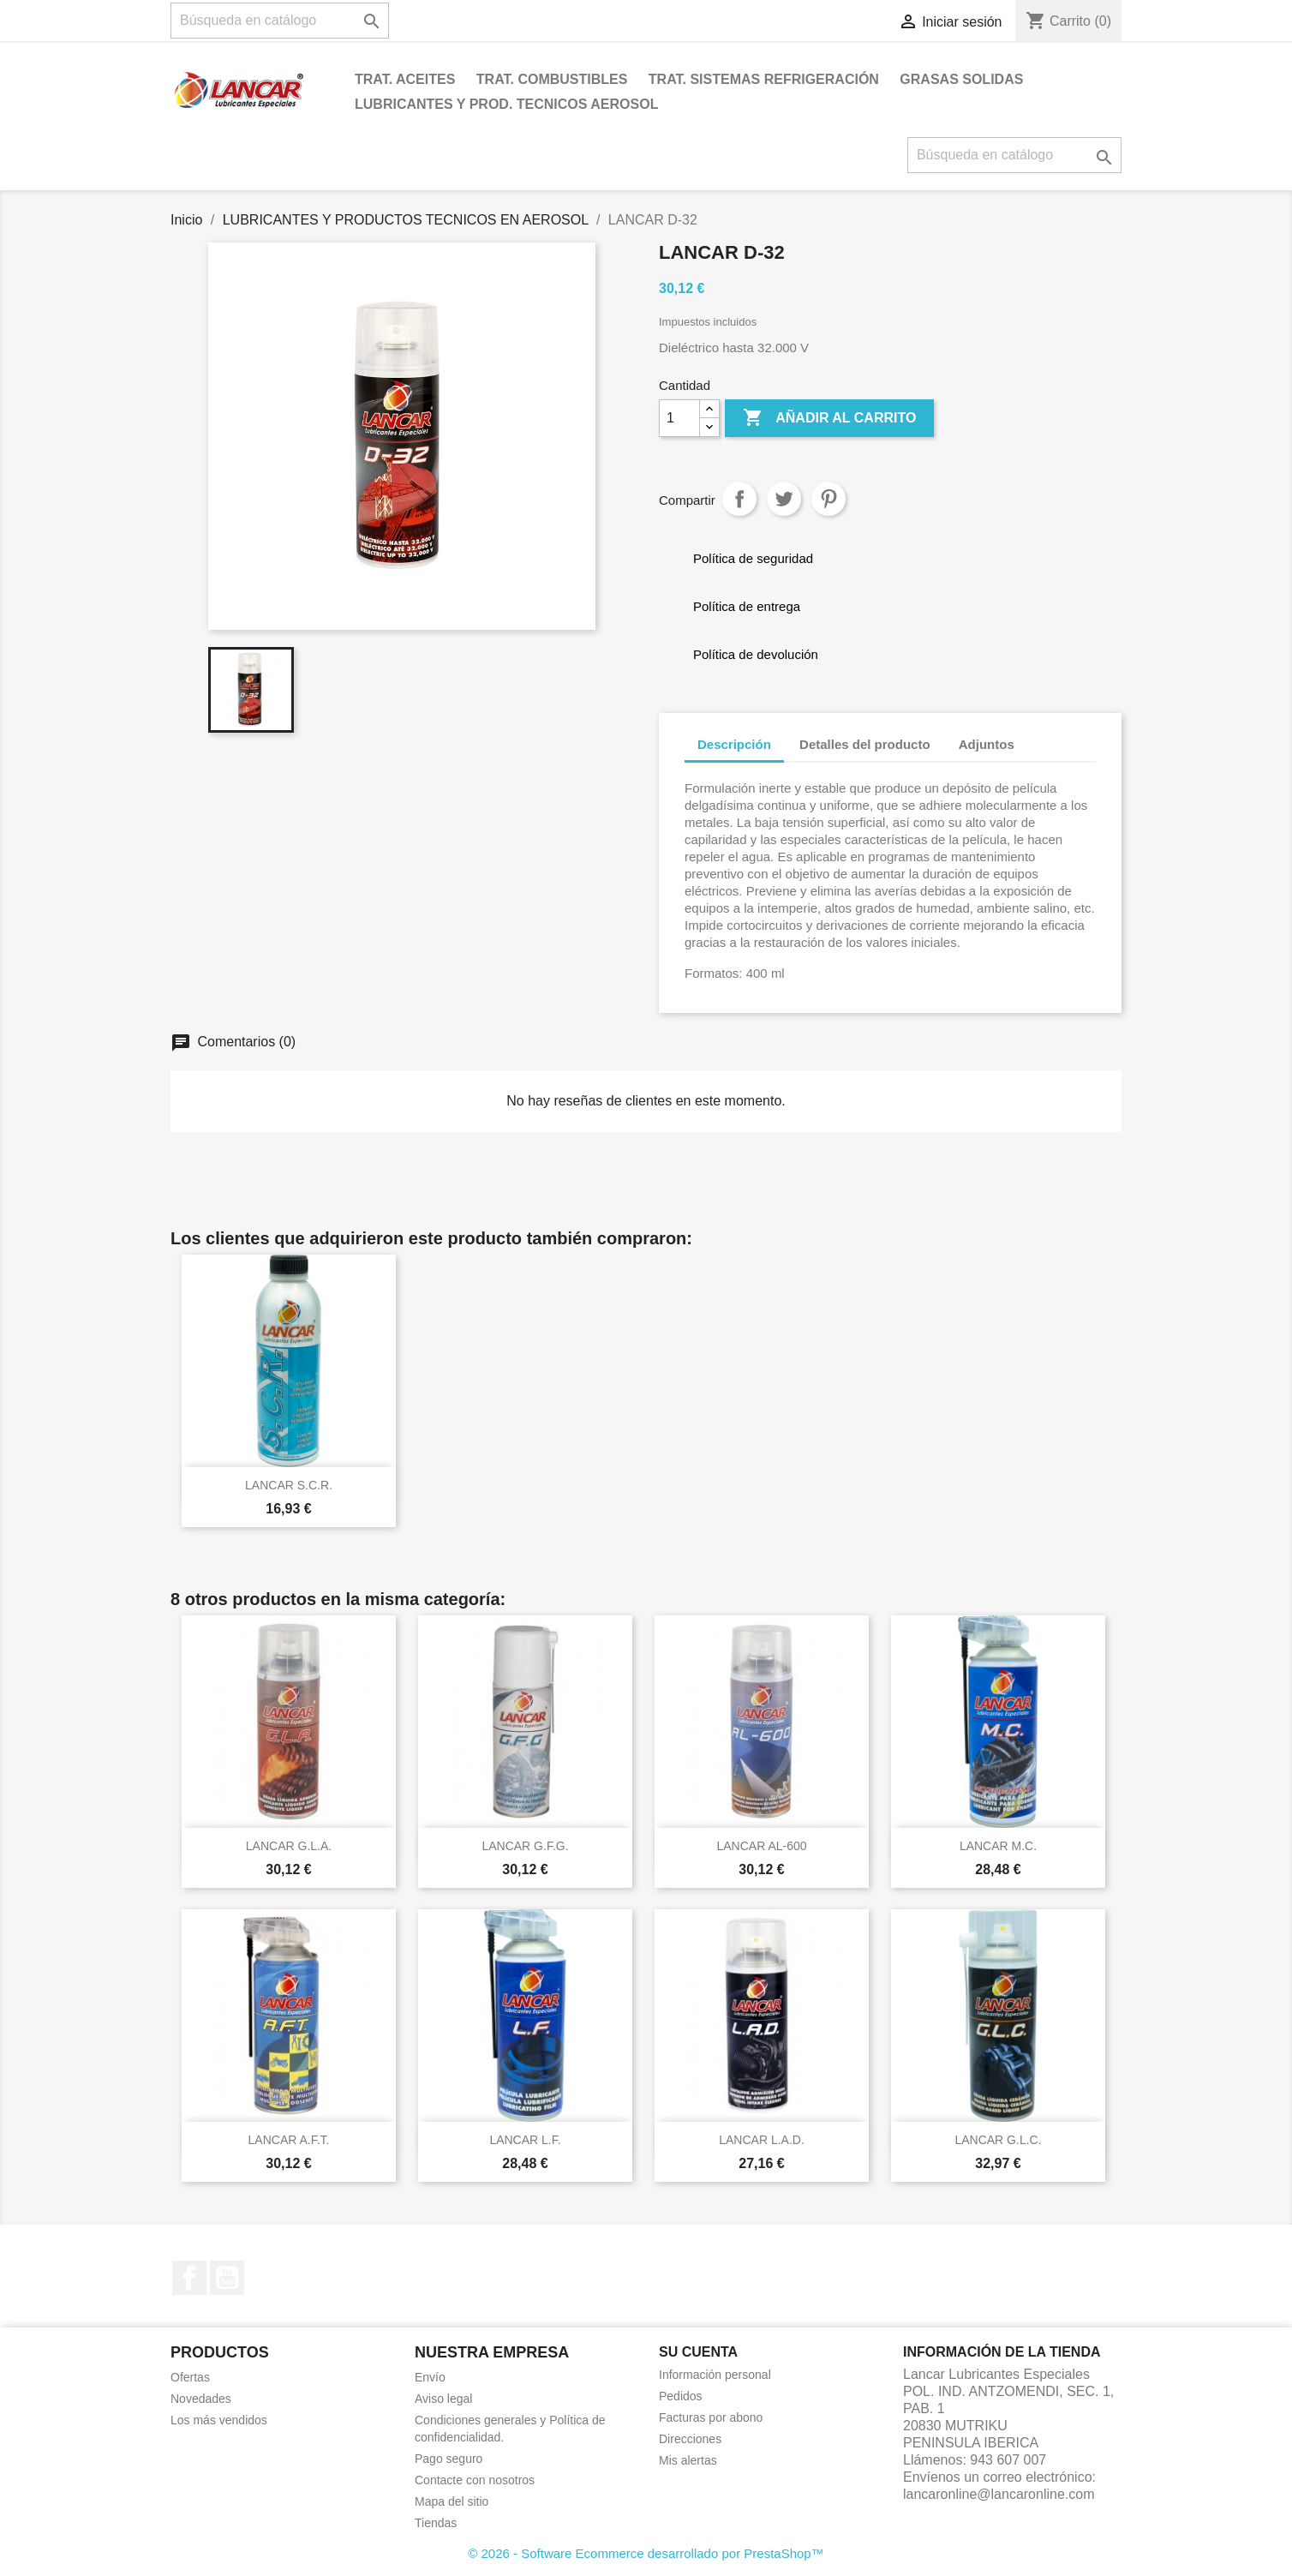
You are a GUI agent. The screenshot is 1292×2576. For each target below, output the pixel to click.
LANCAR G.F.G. (525, 1846)
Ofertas (190, 2377)
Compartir (739, 499)
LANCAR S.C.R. (288, 1485)
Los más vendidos (218, 2420)
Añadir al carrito (829, 418)
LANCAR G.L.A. (289, 1846)
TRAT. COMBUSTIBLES (552, 79)
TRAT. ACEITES (405, 79)
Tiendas (436, 2523)
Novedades (200, 2398)
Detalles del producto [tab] (864, 744)
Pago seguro (448, 2458)
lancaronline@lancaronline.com (998, 2494)
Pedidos (681, 2396)
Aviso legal (443, 2398)
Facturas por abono (711, 2417)
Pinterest (828, 499)
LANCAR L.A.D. (762, 2140)
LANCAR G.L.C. (997, 2140)
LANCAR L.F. (524, 2140)
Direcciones (690, 2439)
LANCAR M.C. (998, 1846)
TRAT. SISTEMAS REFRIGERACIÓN (764, 79)
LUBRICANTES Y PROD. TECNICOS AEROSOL (506, 104)
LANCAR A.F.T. (289, 2140)
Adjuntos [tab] (986, 744)
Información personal (715, 2374)
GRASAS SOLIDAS (961, 79)
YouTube (227, 2278)
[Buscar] (279, 21)
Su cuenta (698, 2352)
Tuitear (784, 499)
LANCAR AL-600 (761, 1846)
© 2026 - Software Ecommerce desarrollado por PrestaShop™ (645, 2553)
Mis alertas (688, 2460)
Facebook (189, 2278)
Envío (430, 2377)
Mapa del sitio (451, 2501)
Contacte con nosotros (475, 2480)
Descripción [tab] (734, 744)
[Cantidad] (679, 418)
